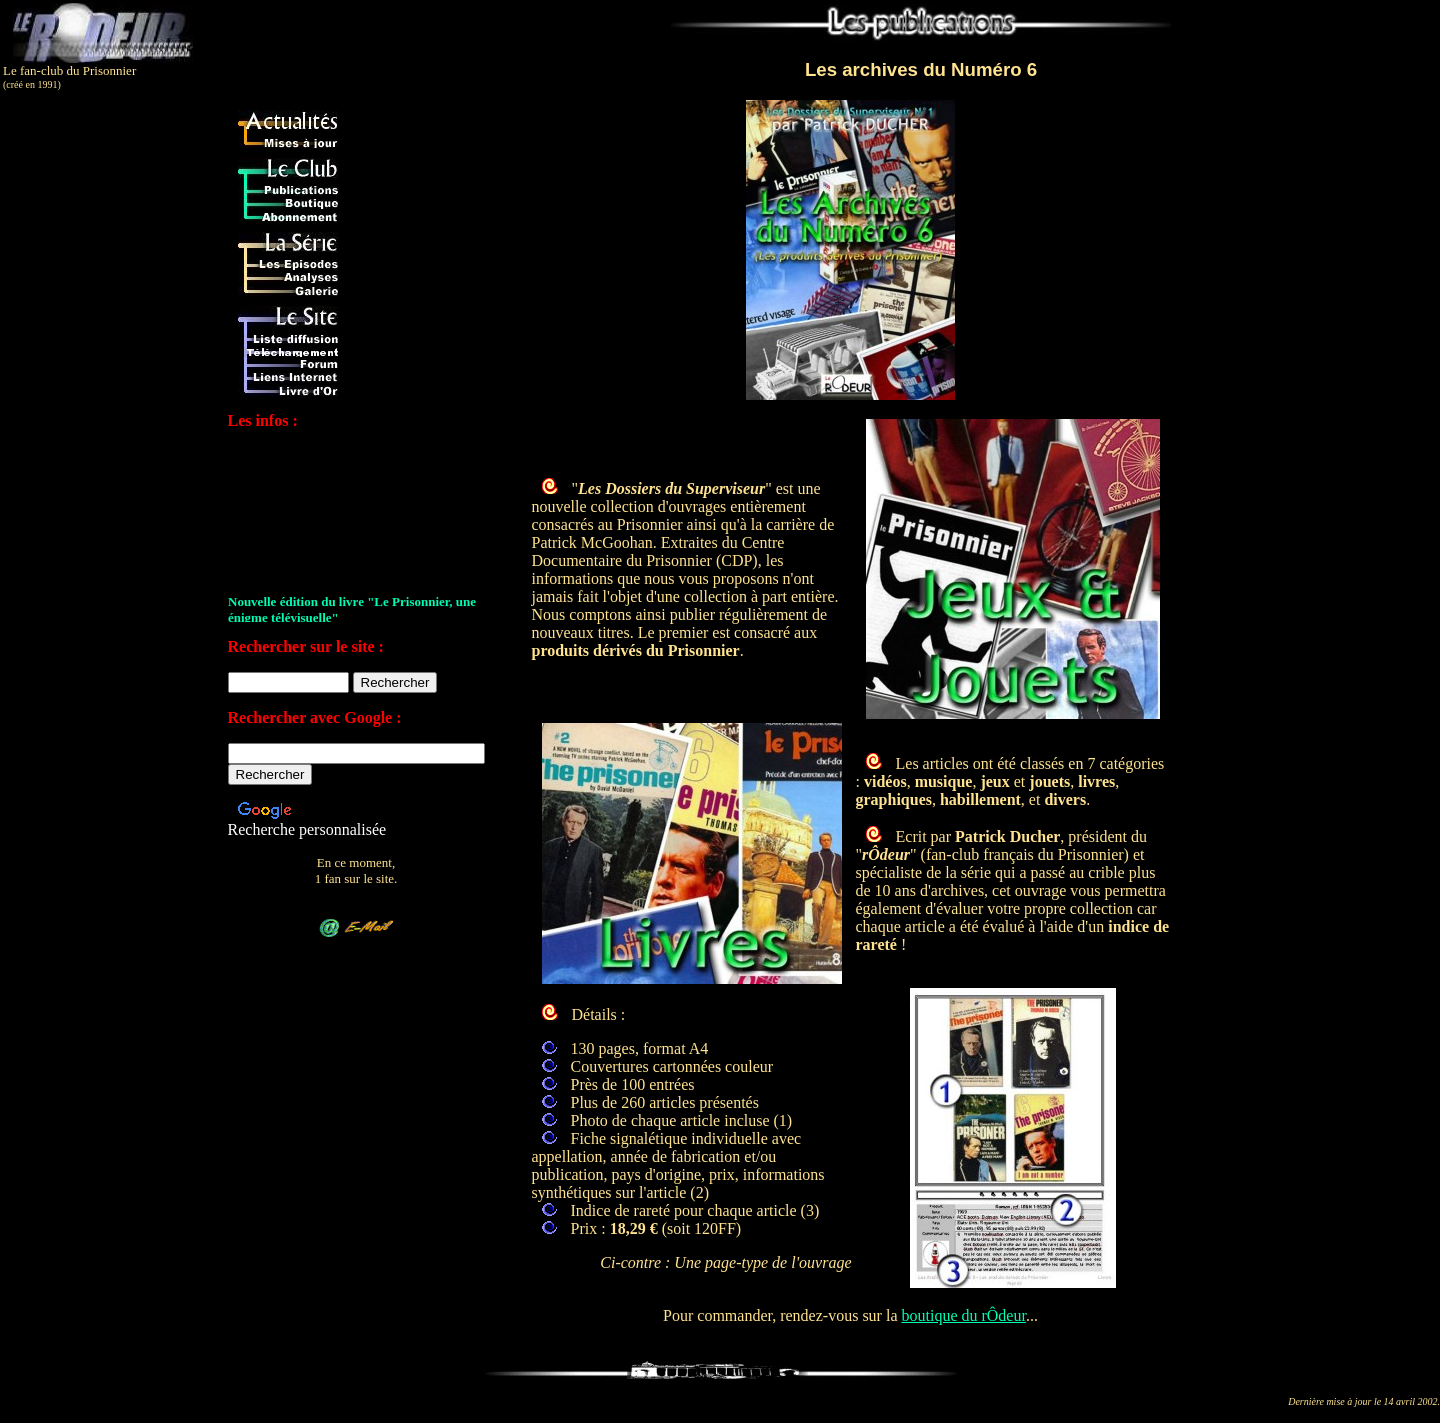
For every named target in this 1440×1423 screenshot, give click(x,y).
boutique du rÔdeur (963, 1315)
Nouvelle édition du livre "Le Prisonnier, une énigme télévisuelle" (352, 610)
